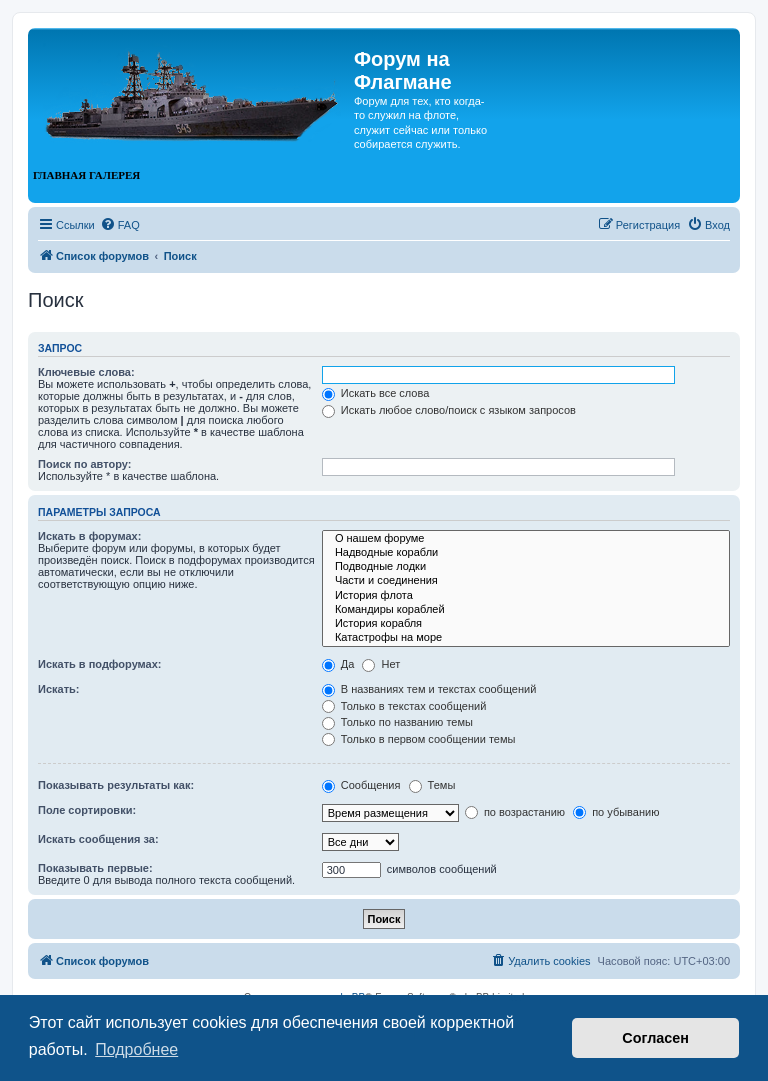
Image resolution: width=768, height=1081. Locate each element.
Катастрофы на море (526, 638)
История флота (526, 596)
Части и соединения (526, 581)
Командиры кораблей (526, 610)
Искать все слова (376, 393)
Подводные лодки (526, 567)
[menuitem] (120, 225)
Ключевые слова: (86, 372)
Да (338, 664)
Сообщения (361, 785)
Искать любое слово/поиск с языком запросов (449, 410)
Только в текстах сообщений (404, 706)
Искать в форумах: (89, 536)
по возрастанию (515, 812)
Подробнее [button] (136, 1049)
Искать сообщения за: (98, 839)
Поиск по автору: (84, 464)
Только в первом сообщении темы (419, 739)
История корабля (526, 624)
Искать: (58, 689)
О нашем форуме (526, 539)
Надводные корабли (526, 553)
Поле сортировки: (87, 810)
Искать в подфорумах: (100, 664)
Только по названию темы (397, 722)
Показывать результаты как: (116, 785)
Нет (381, 664)
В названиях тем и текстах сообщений (429, 689)
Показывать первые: (95, 868)
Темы (432, 785)
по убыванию (616, 812)
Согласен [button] (655, 1038)
